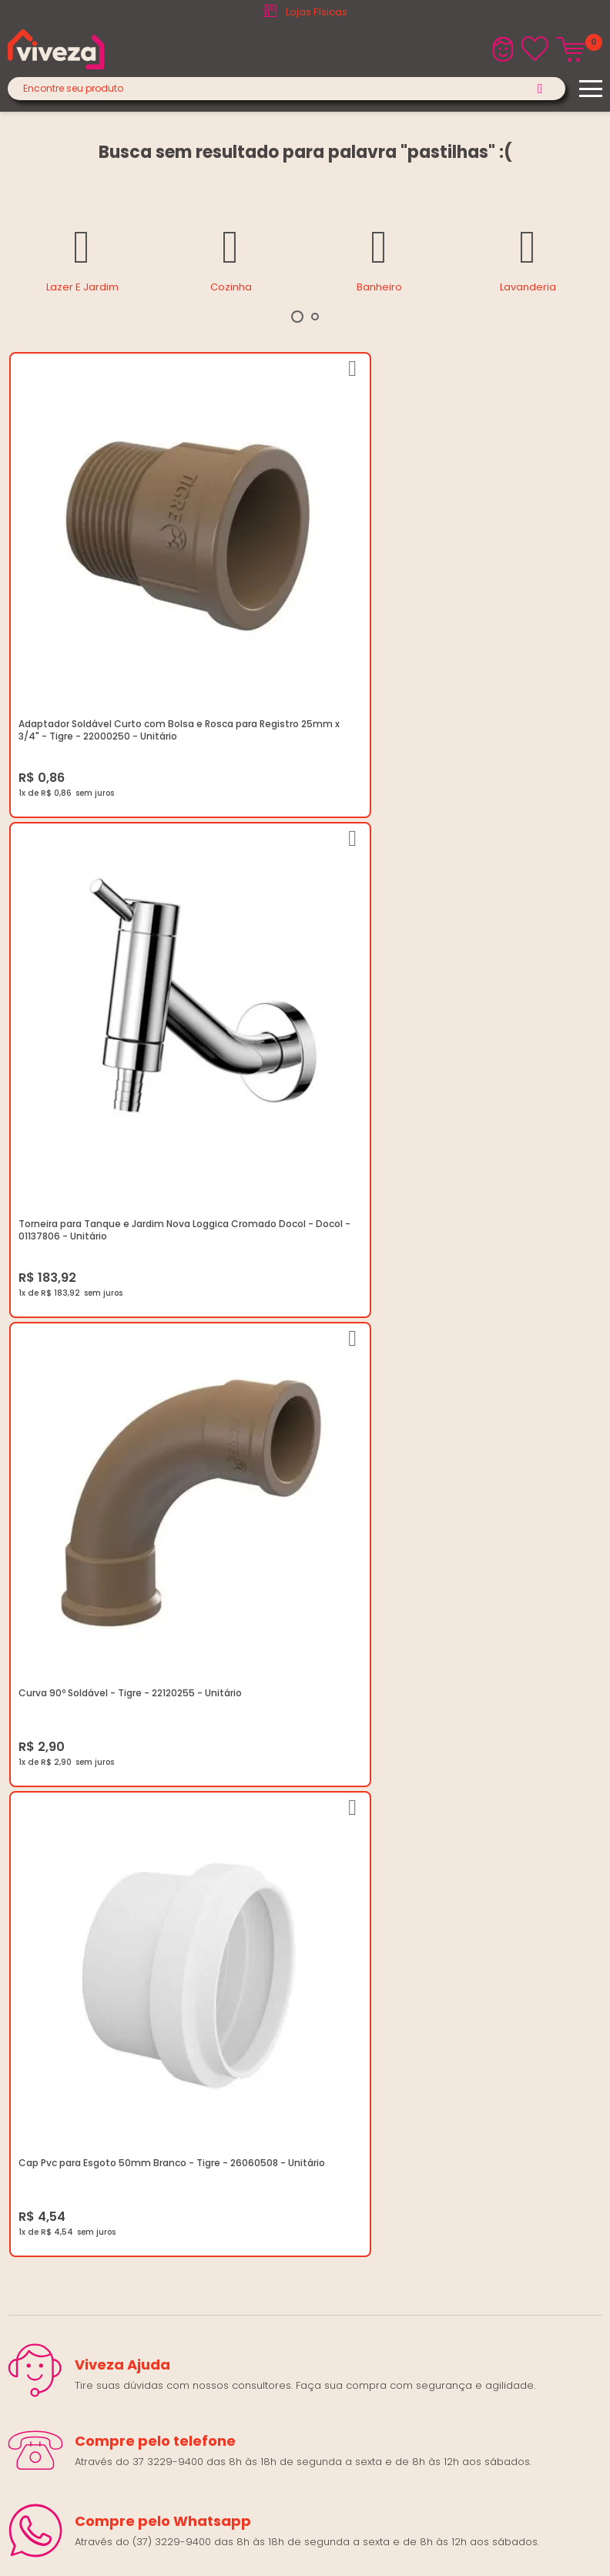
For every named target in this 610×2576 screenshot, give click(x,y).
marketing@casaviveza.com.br (85, 2015)
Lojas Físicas (316, 12)
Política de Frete (48, 1844)
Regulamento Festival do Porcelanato (103, 1881)
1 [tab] (297, 316)
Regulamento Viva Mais (67, 1900)
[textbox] (286, 88)
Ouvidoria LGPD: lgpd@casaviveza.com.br (112, 1937)
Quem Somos (43, 1807)
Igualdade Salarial (54, 1918)
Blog (19, 1789)
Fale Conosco (43, 2052)
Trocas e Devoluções (62, 1863)
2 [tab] (315, 316)
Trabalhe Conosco (55, 1826)
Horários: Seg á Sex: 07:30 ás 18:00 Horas (110, 2034)
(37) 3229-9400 (47, 1997)
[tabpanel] (82, 258)
